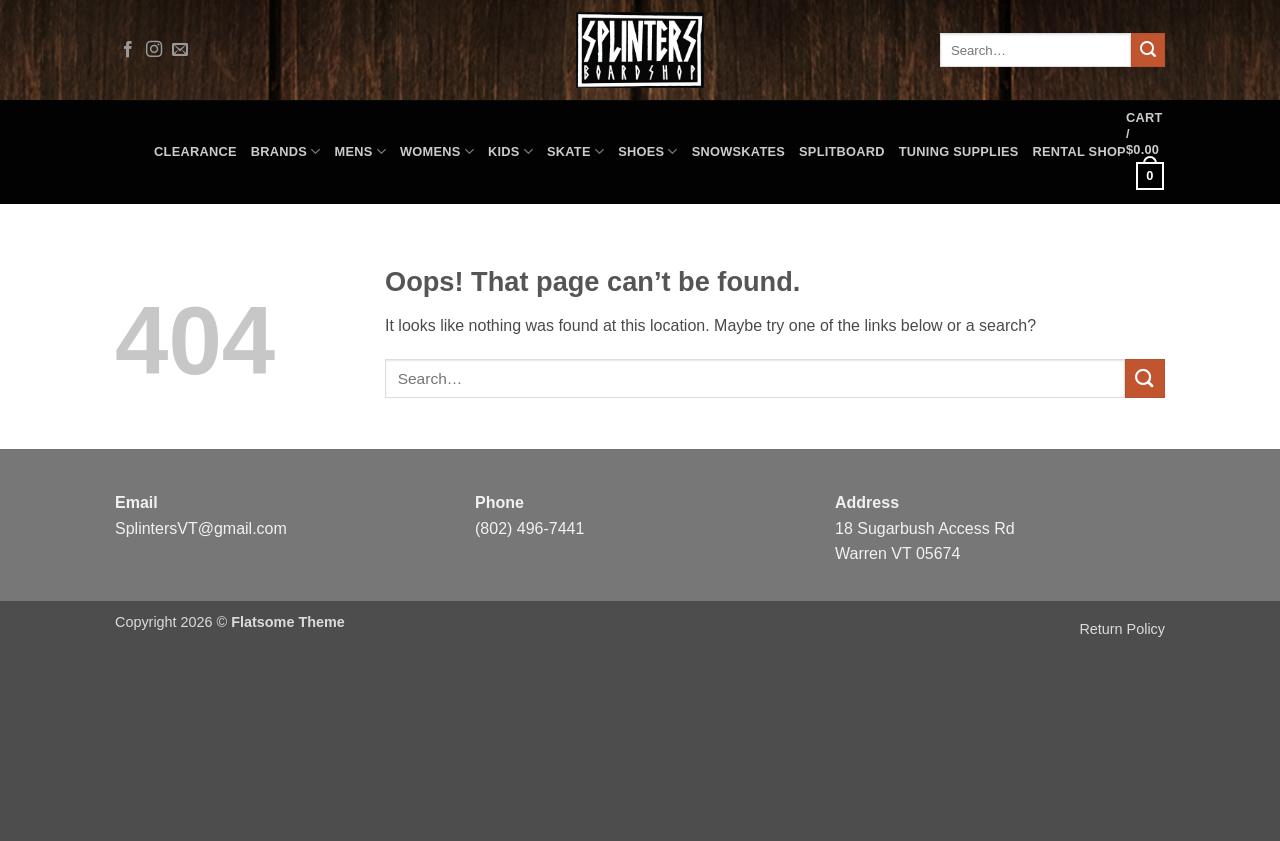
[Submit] (1148, 50)
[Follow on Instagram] (154, 50)
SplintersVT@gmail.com (201, 528)
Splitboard (842, 151)
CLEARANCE (195, 151)
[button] (1145, 152)
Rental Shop (1079, 151)
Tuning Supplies (959, 151)
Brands (286, 151)
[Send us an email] (180, 50)
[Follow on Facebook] (128, 50)
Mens (360, 151)
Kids (510, 151)
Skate (575, 151)
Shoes (648, 151)
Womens (437, 151)
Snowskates (738, 151)
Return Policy (1122, 629)
